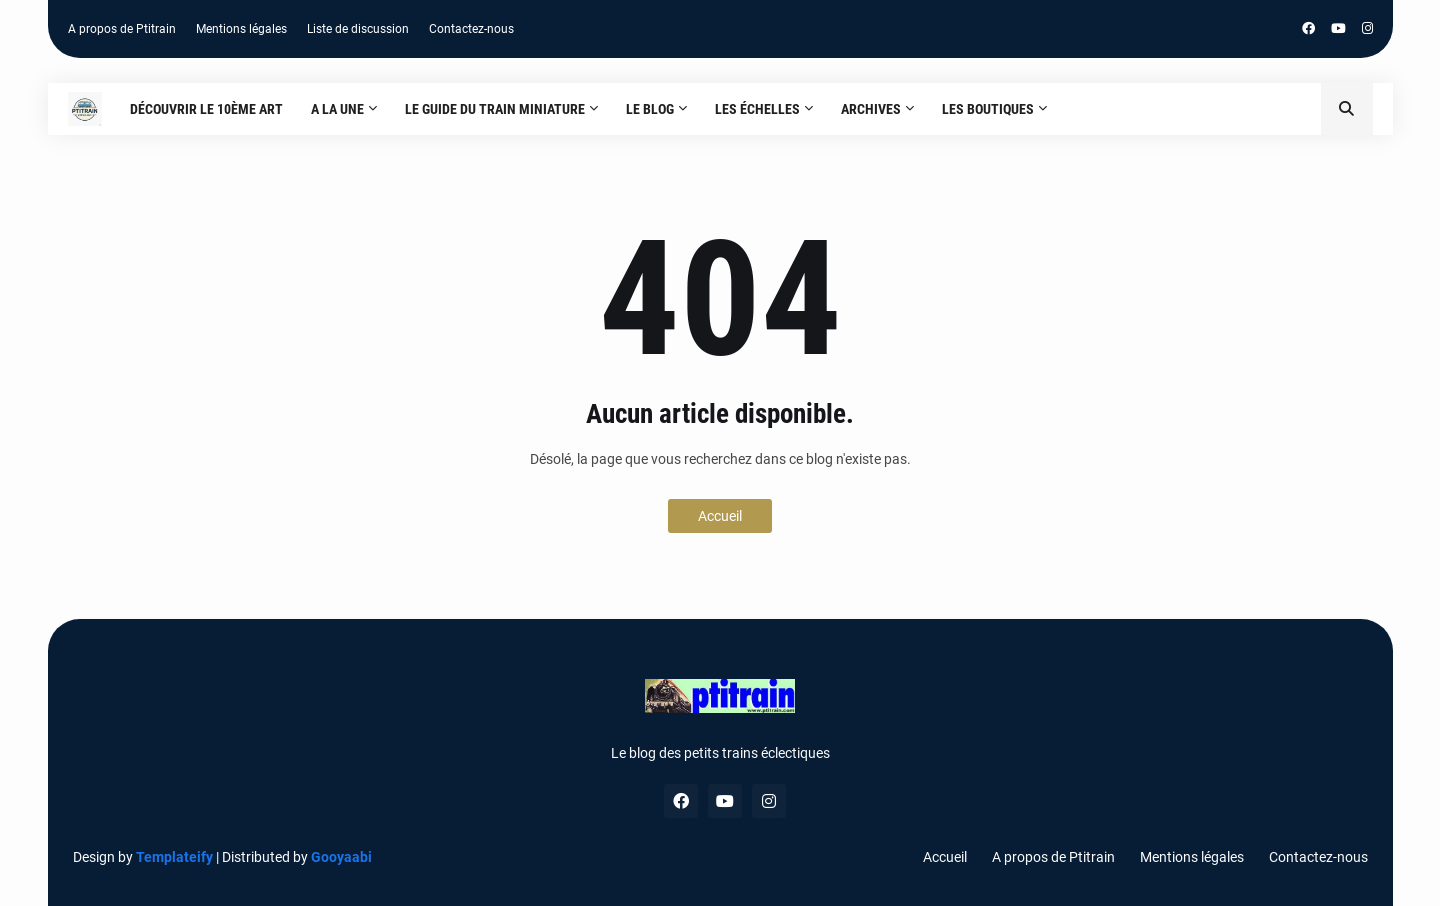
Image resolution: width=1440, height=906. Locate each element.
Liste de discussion (358, 29)
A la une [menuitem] (337, 109)
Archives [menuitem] (871, 109)
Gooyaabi (341, 857)
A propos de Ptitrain (122, 29)
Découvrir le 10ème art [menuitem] (206, 109)
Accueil (720, 516)
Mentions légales (241, 29)
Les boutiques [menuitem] (988, 109)
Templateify (174, 857)
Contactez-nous (471, 29)
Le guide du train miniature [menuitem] (495, 109)
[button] (1347, 109)
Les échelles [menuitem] (757, 109)
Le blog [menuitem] (650, 109)
